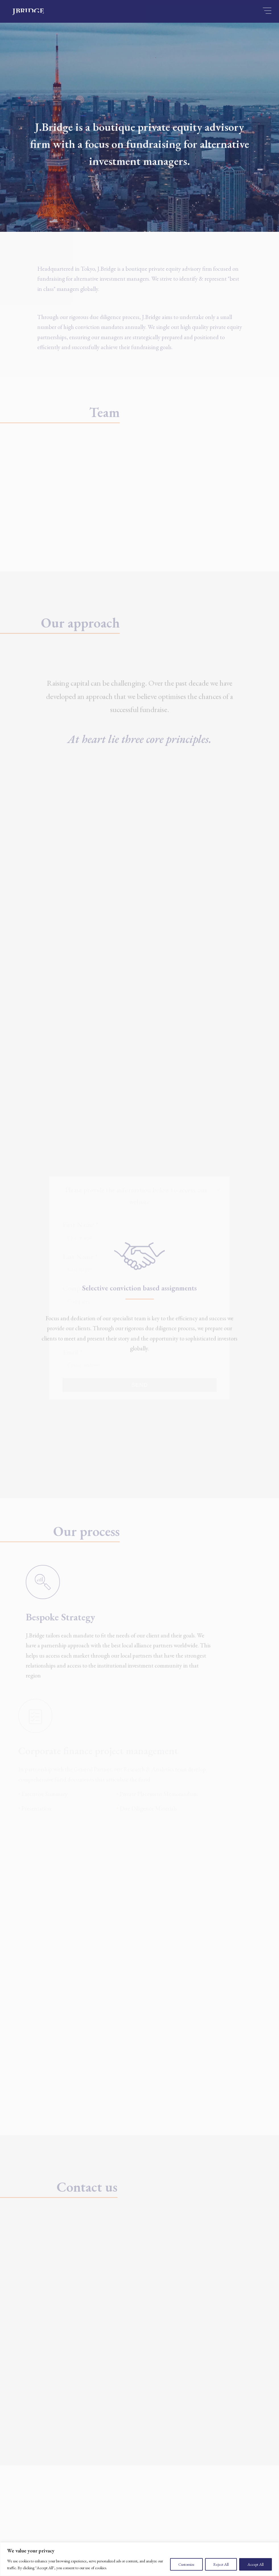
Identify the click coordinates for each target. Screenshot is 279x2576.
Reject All (221, 2564)
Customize (186, 2564)
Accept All (255, 2564)
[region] (139, 2559)
